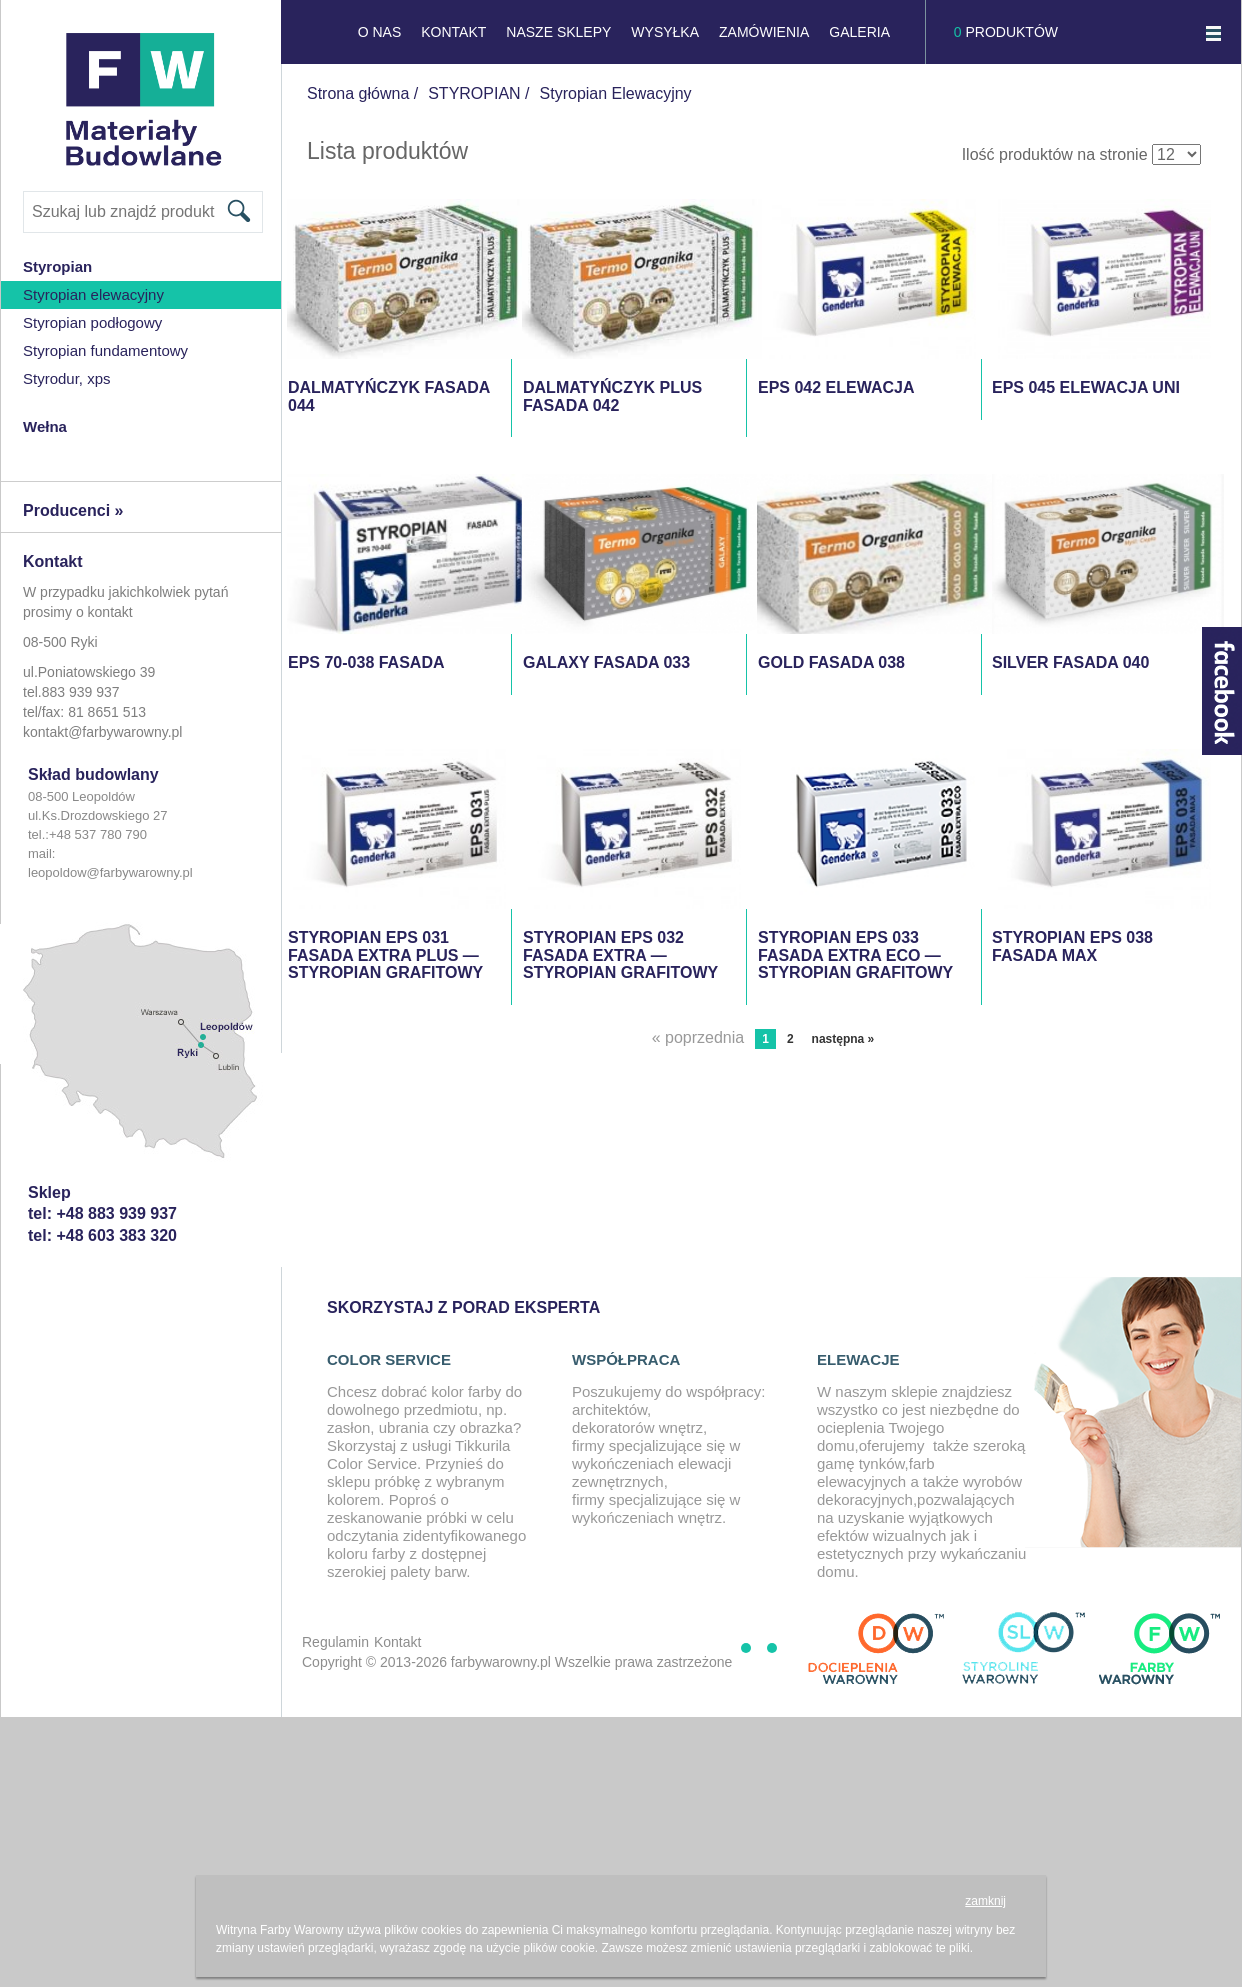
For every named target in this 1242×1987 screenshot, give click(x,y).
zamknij (985, 1901)
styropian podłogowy (92, 322)
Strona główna (358, 93)
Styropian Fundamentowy (105, 350)
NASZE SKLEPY (558, 32)
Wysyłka (665, 32)
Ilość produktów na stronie (1055, 154)
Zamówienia (764, 32)
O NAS (380, 32)
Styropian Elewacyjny (93, 294)
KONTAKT (453, 32)
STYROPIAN (474, 93)
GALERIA (859, 32)
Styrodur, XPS (67, 378)
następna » (843, 1039)
